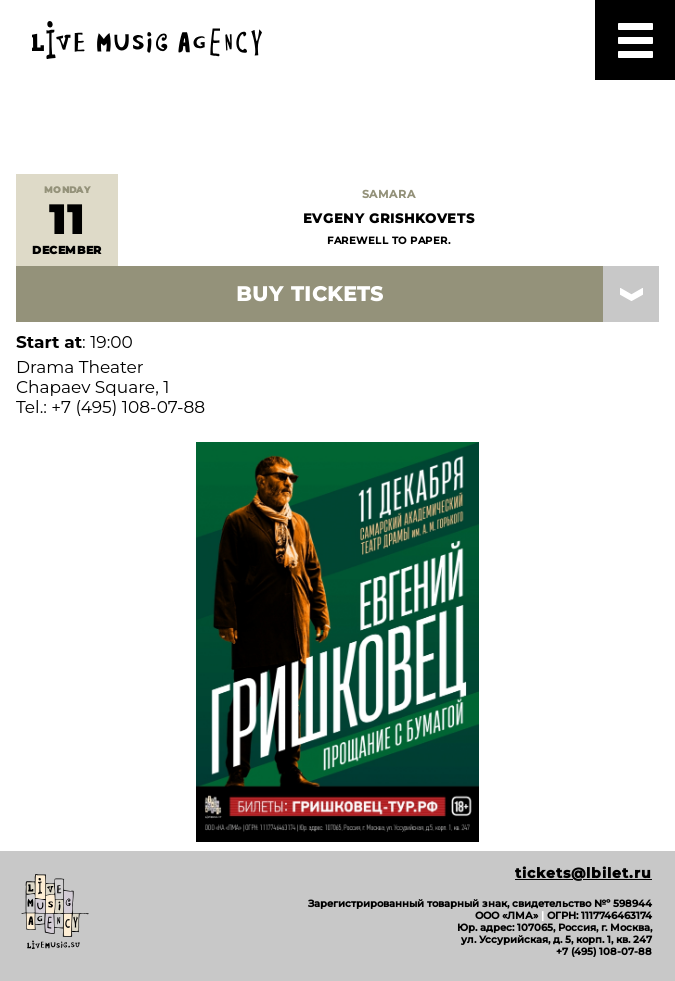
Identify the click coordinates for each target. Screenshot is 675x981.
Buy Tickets (310, 294)
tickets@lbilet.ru (583, 873)
